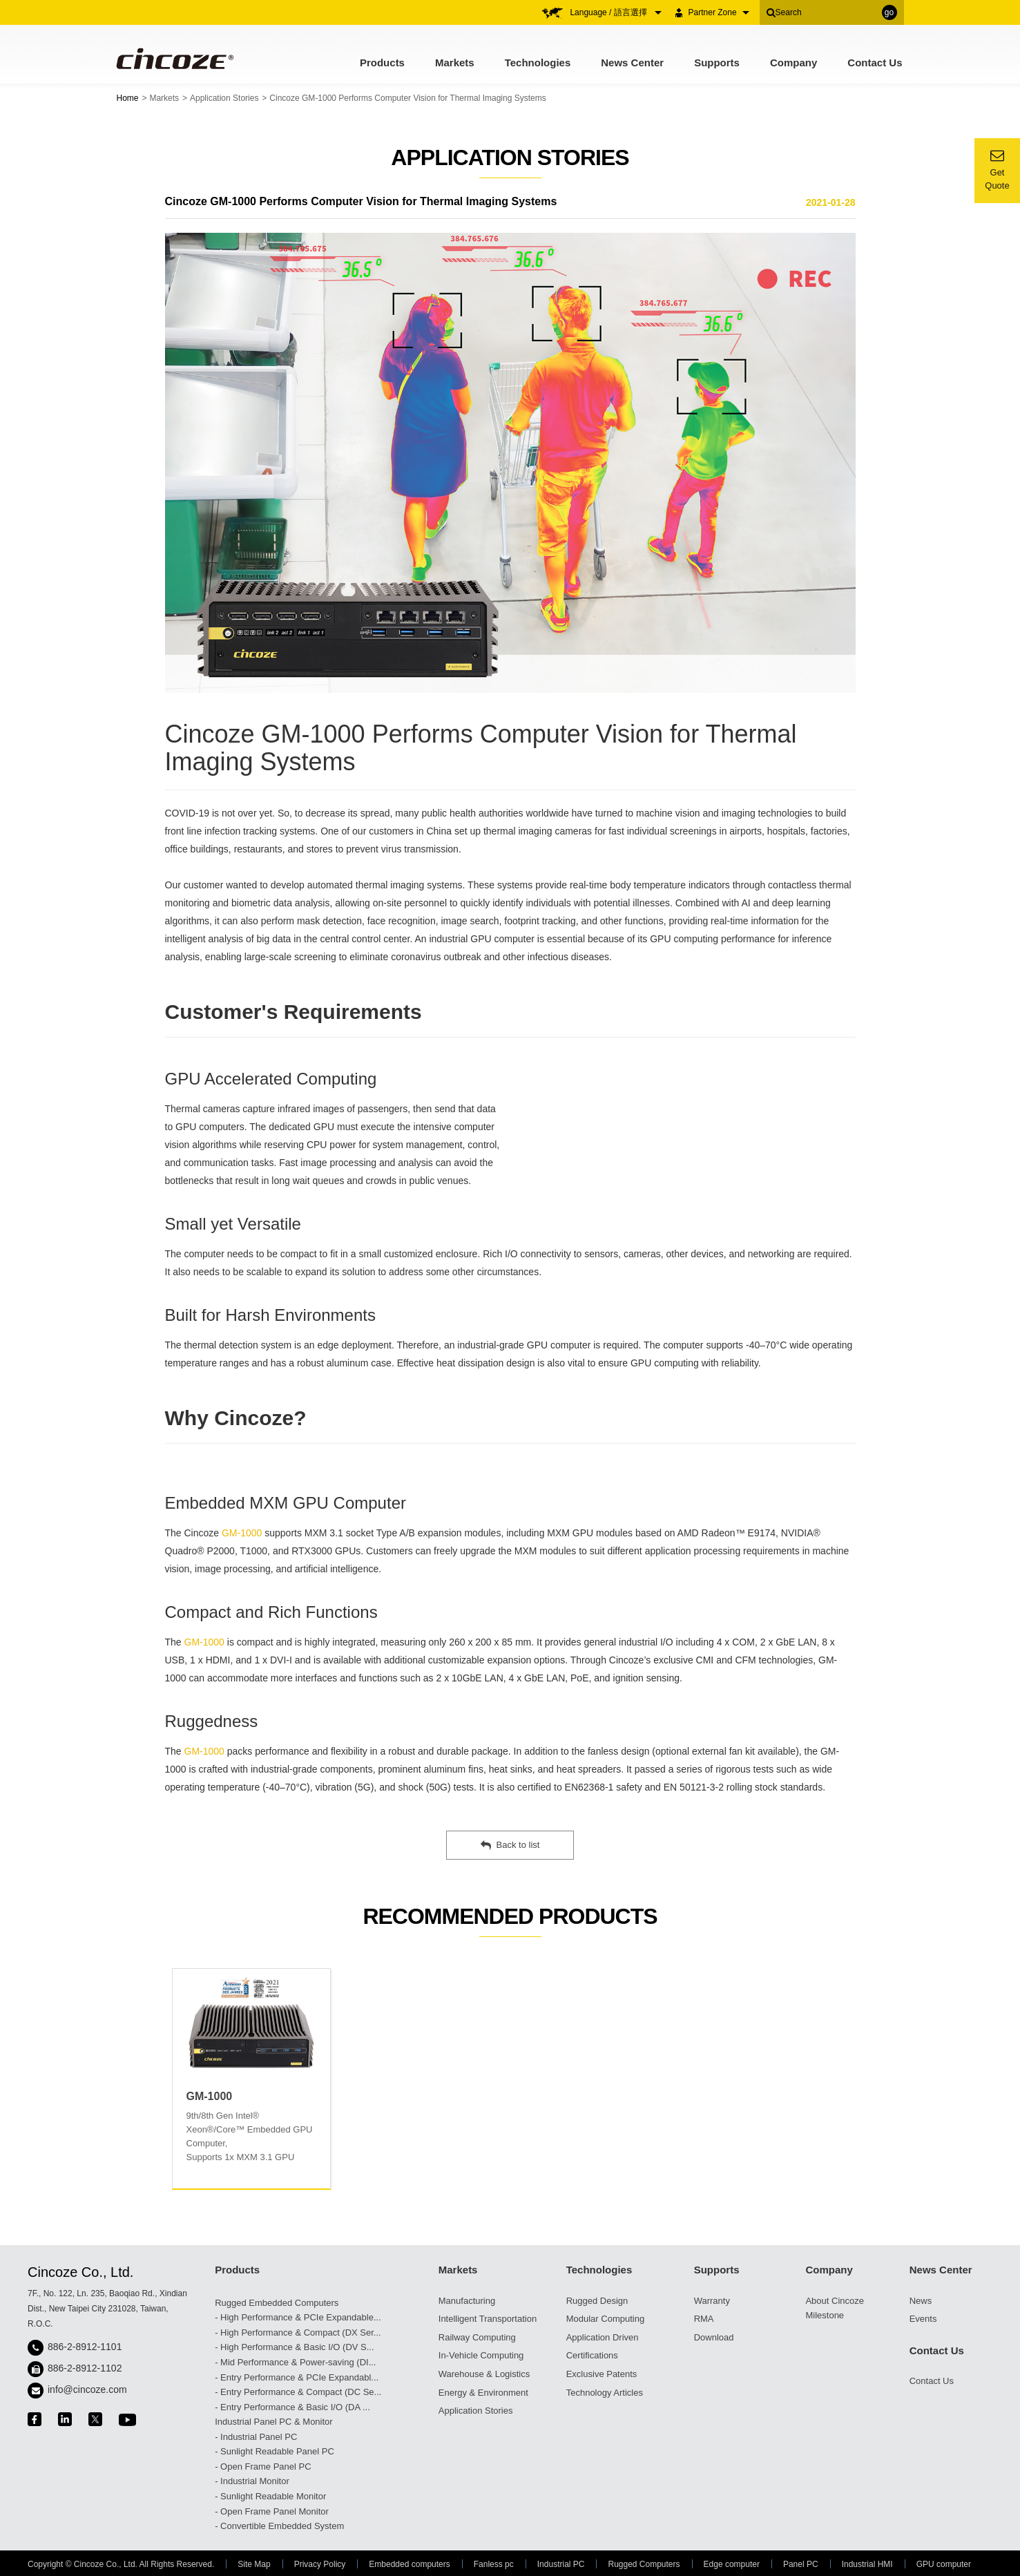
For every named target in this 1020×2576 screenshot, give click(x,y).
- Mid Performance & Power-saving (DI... (295, 2362)
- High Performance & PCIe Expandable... (298, 2317)
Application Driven (602, 2337)
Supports (717, 62)
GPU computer (943, 2564)
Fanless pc (494, 2564)
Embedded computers (409, 2564)
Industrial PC (561, 2564)
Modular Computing (605, 2318)
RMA (704, 2318)
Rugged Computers (644, 2564)
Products (382, 62)
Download (714, 2337)
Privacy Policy (320, 2564)
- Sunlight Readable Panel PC (274, 2451)
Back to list (510, 1845)
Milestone (824, 2315)
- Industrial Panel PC (256, 2437)
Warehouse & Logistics (484, 2374)
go (889, 12)
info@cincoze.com (87, 2389)
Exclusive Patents (601, 2374)
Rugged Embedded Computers (276, 2303)
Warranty (712, 2301)
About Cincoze (834, 2301)
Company (793, 62)
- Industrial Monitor (252, 2481)
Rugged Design (597, 2301)
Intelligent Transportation (488, 2318)
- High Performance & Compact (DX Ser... (298, 2332)
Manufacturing (467, 2301)
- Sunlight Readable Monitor (270, 2496)
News (921, 2301)
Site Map (254, 2564)
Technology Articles (604, 2392)
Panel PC (800, 2564)
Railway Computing (477, 2337)
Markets (454, 62)
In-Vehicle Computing (481, 2355)
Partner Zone (719, 12)
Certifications (592, 2355)
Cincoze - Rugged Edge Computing (174, 58)
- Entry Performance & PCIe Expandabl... (296, 2377)
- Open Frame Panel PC (263, 2466)
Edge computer (732, 2564)
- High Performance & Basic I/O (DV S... (294, 2347)
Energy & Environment (483, 2392)
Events (923, 2318)
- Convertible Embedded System (279, 2526)
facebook (34, 2419)
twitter (95, 2419)
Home (128, 98)
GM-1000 (242, 1532)
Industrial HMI (867, 2564)
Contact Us (874, 62)
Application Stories (224, 98)
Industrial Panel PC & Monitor (274, 2421)
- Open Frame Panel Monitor (272, 2511)
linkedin (65, 2419)
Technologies (538, 62)
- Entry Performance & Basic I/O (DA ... (292, 2407)
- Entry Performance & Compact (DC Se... (298, 2392)
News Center (632, 62)
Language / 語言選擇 (616, 12)
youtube (127, 2419)
